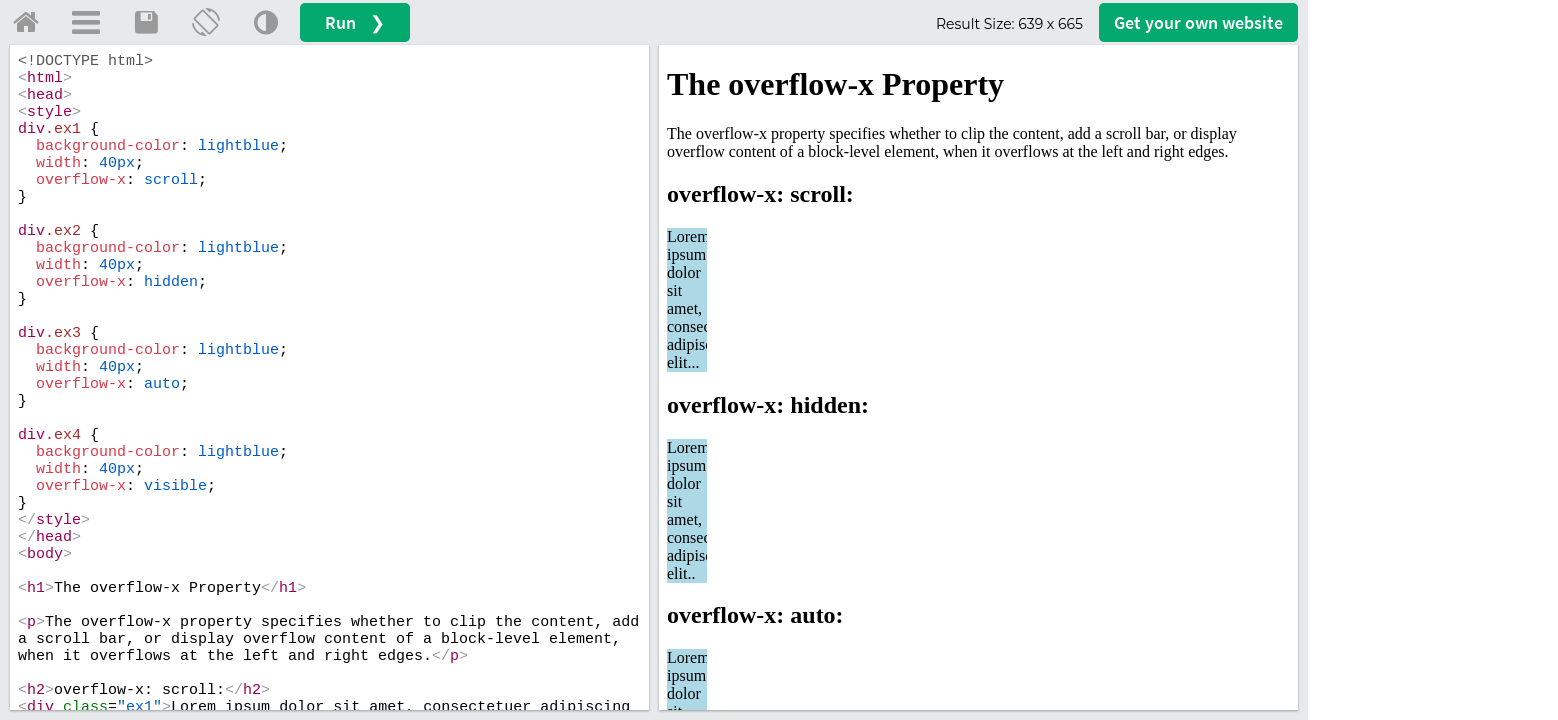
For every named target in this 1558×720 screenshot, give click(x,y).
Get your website (1198, 22)
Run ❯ (355, 22)
